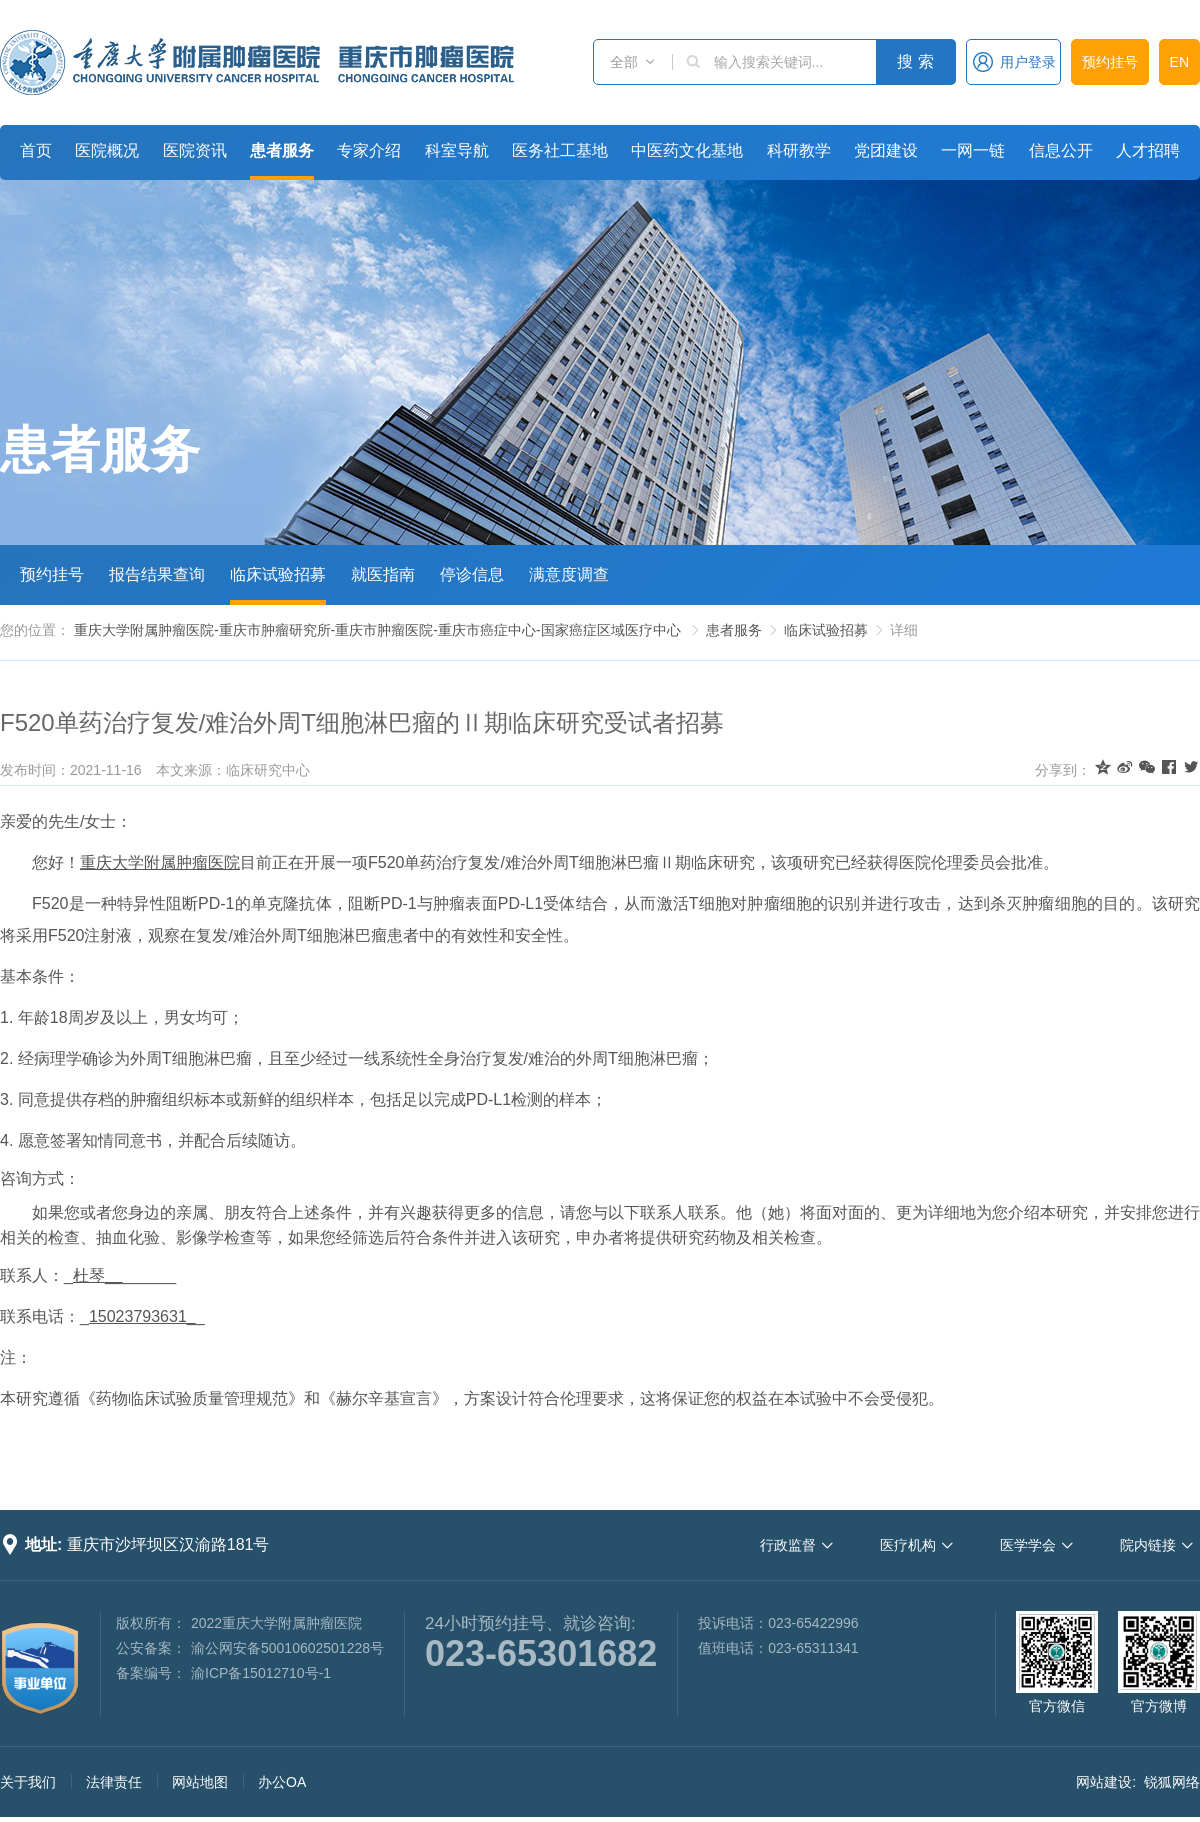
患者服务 (282, 150)
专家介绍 (369, 150)
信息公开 (1061, 150)
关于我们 (28, 1782)
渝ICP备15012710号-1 (261, 1673)
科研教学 (799, 150)
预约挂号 (1110, 62)
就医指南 (383, 574)
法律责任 (114, 1782)
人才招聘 (1148, 150)
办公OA (282, 1782)
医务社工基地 (560, 150)
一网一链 (973, 150)
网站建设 (1104, 1782)
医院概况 (107, 150)
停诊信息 (472, 574)
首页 (36, 150)
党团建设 (886, 150)
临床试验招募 (278, 574)
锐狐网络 (1172, 1782)
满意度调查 (569, 574)
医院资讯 (195, 150)
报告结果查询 (157, 574)
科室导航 (457, 150)
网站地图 (200, 1782)
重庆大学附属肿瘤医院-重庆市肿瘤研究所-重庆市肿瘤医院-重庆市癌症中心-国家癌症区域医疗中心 (377, 630)
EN (1179, 62)
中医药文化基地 (687, 150)
